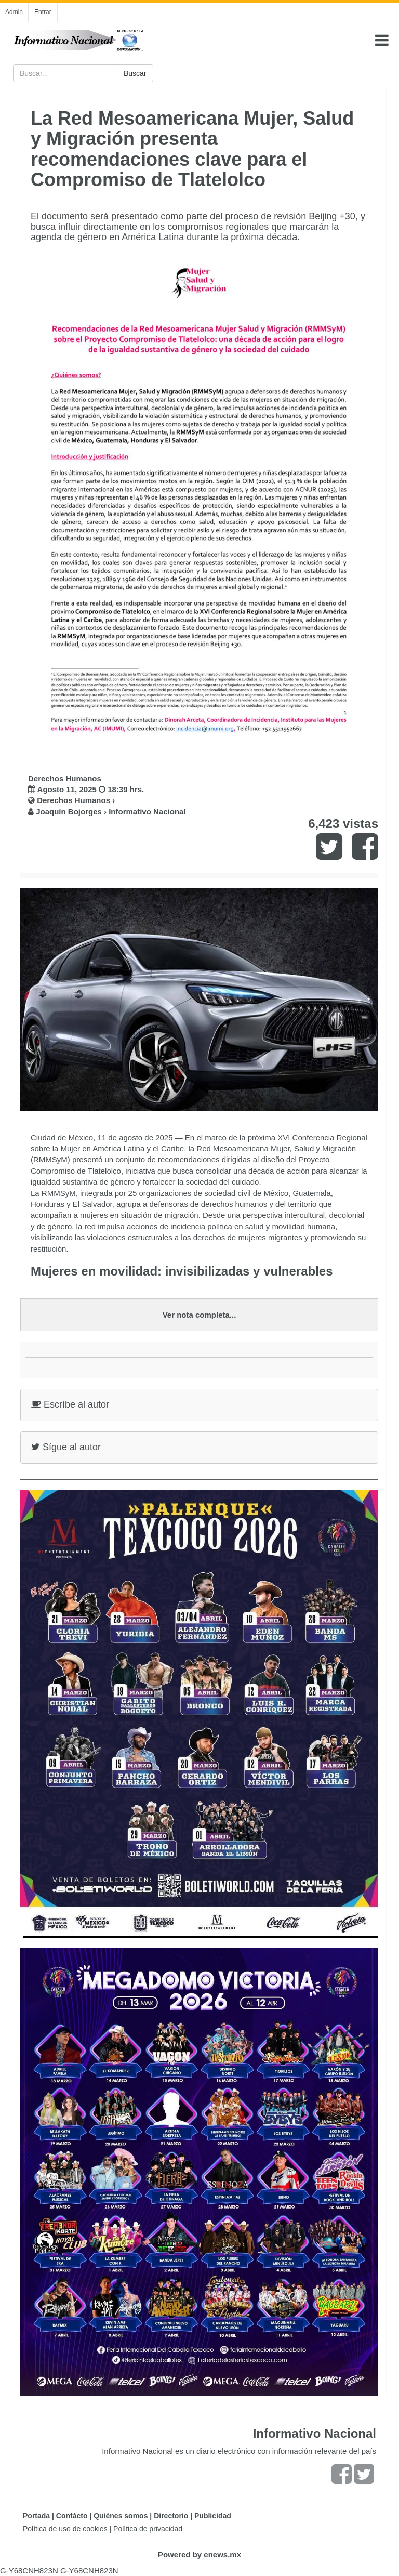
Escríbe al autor (70, 1404)
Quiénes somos (121, 2516)
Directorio (171, 2516)
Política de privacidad (147, 2529)
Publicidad (212, 2516)
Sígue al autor (66, 1447)
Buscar (135, 73)
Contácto (72, 2516)
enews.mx (222, 2554)
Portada (36, 2516)
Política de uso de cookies (65, 2529)
